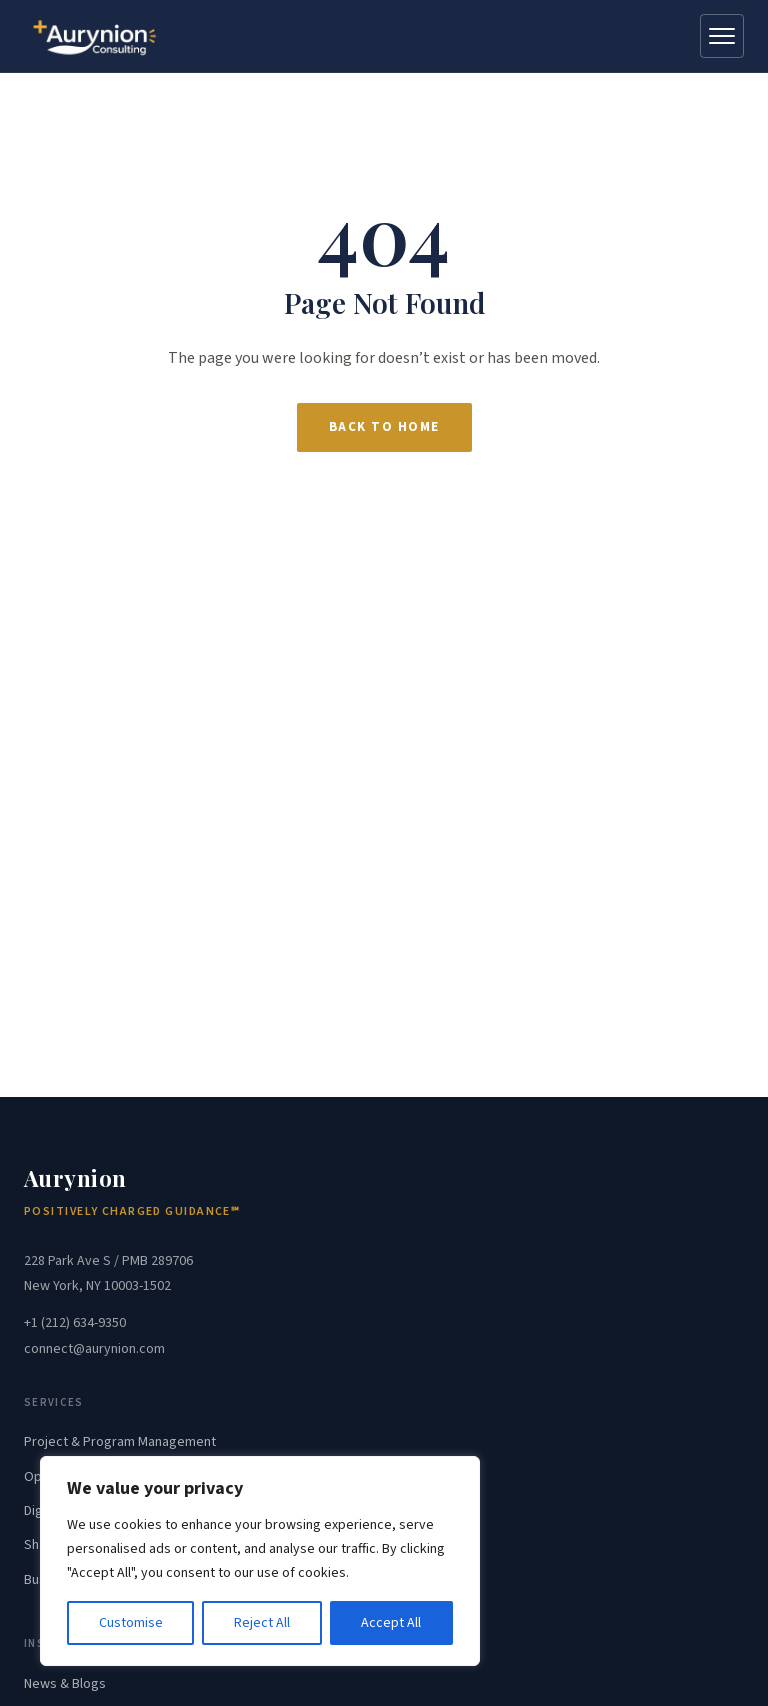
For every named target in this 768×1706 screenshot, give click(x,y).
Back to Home (384, 427)
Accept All (391, 1623)
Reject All (262, 1623)
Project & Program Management (120, 1442)
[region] (260, 1561)
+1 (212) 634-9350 (75, 1323)
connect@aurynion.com (94, 1349)
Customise (131, 1623)
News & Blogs (65, 1684)
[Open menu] (722, 36)
